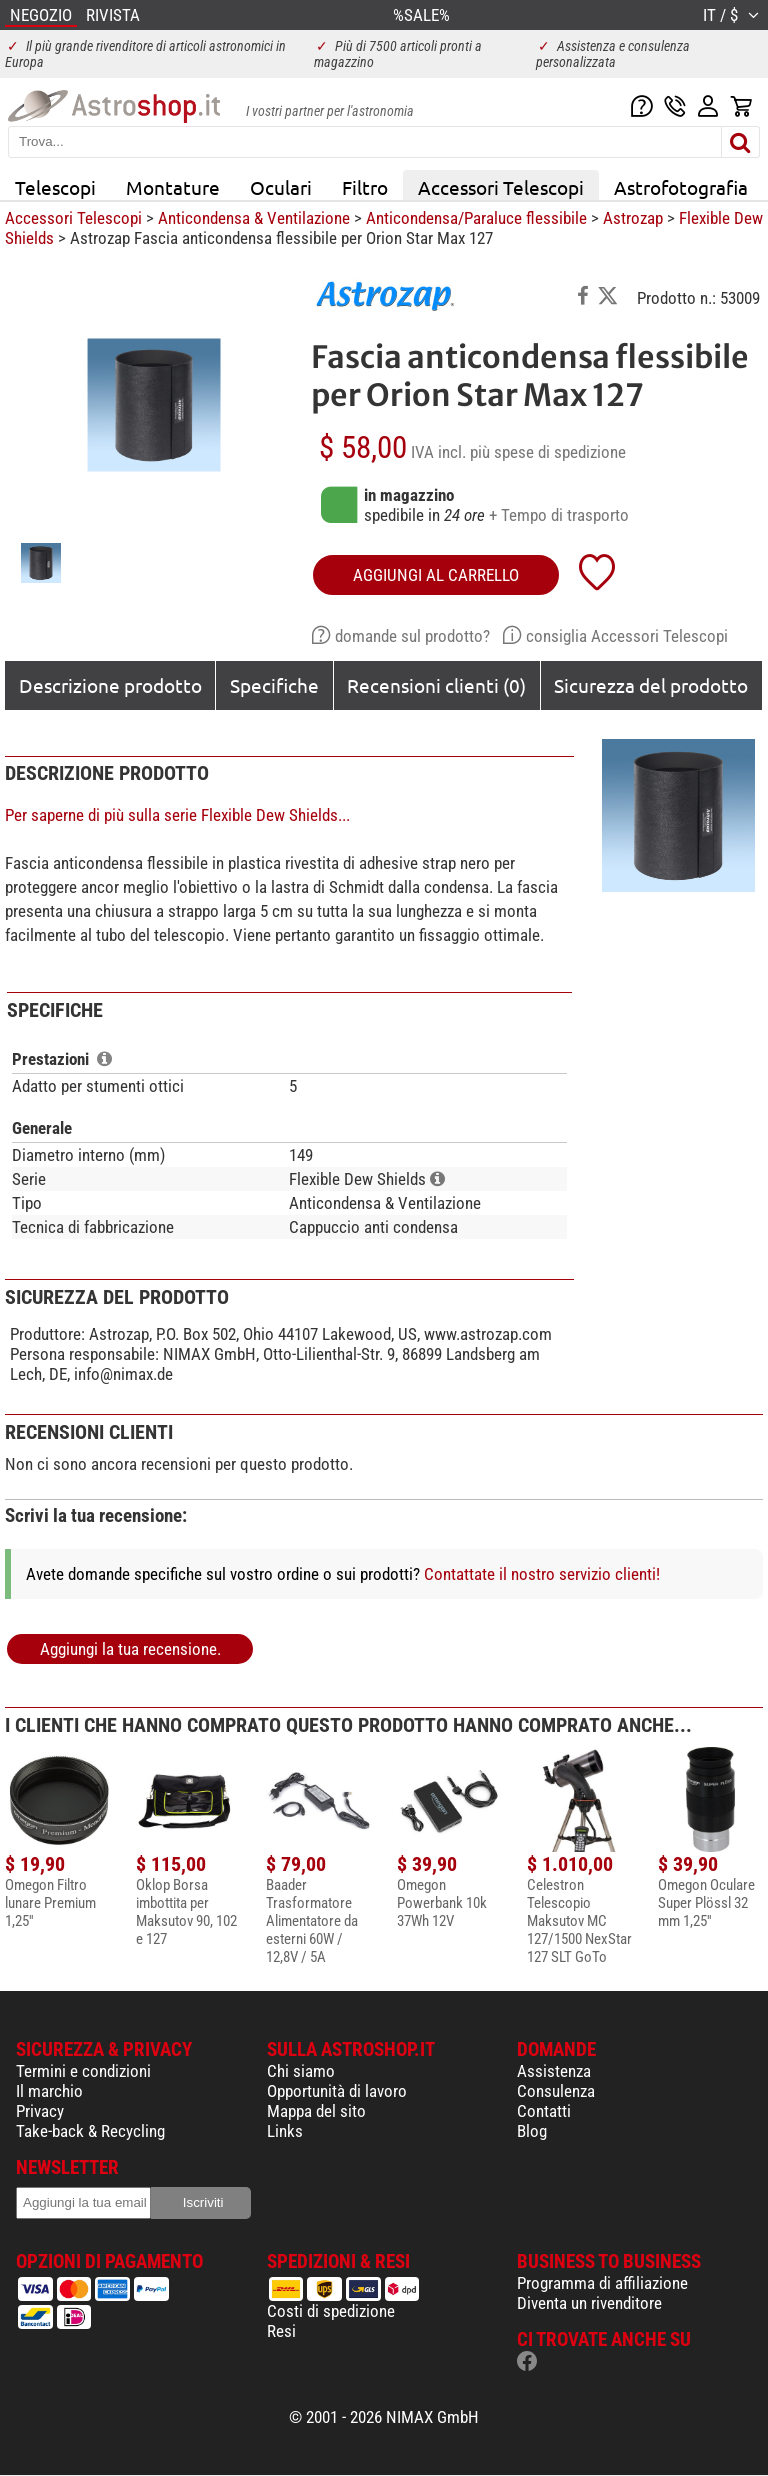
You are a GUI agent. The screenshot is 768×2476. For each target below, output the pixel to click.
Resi (281, 2331)
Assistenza (554, 2071)
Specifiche (274, 685)
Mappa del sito (316, 2111)
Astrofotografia (681, 187)
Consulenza (556, 2091)
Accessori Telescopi (501, 187)
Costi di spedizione (331, 2311)
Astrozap (633, 218)
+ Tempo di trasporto (559, 515)
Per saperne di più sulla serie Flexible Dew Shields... (177, 815)
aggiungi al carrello (436, 575)
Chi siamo (301, 2071)
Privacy (40, 2111)
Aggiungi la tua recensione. (130, 1649)
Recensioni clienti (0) (436, 685)
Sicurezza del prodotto (651, 685)
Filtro (365, 187)
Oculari (281, 187)
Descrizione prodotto (110, 685)
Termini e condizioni (83, 2071)
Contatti (544, 2111)
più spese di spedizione (548, 452)
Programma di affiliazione (602, 2283)
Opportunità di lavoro (337, 2091)
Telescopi (55, 187)
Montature (173, 187)
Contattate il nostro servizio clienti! (542, 1574)
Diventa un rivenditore (589, 2303)
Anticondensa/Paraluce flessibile (476, 218)
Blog (532, 2131)
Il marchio (49, 2091)
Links (285, 2131)
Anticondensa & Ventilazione (254, 218)
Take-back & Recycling (90, 2131)
